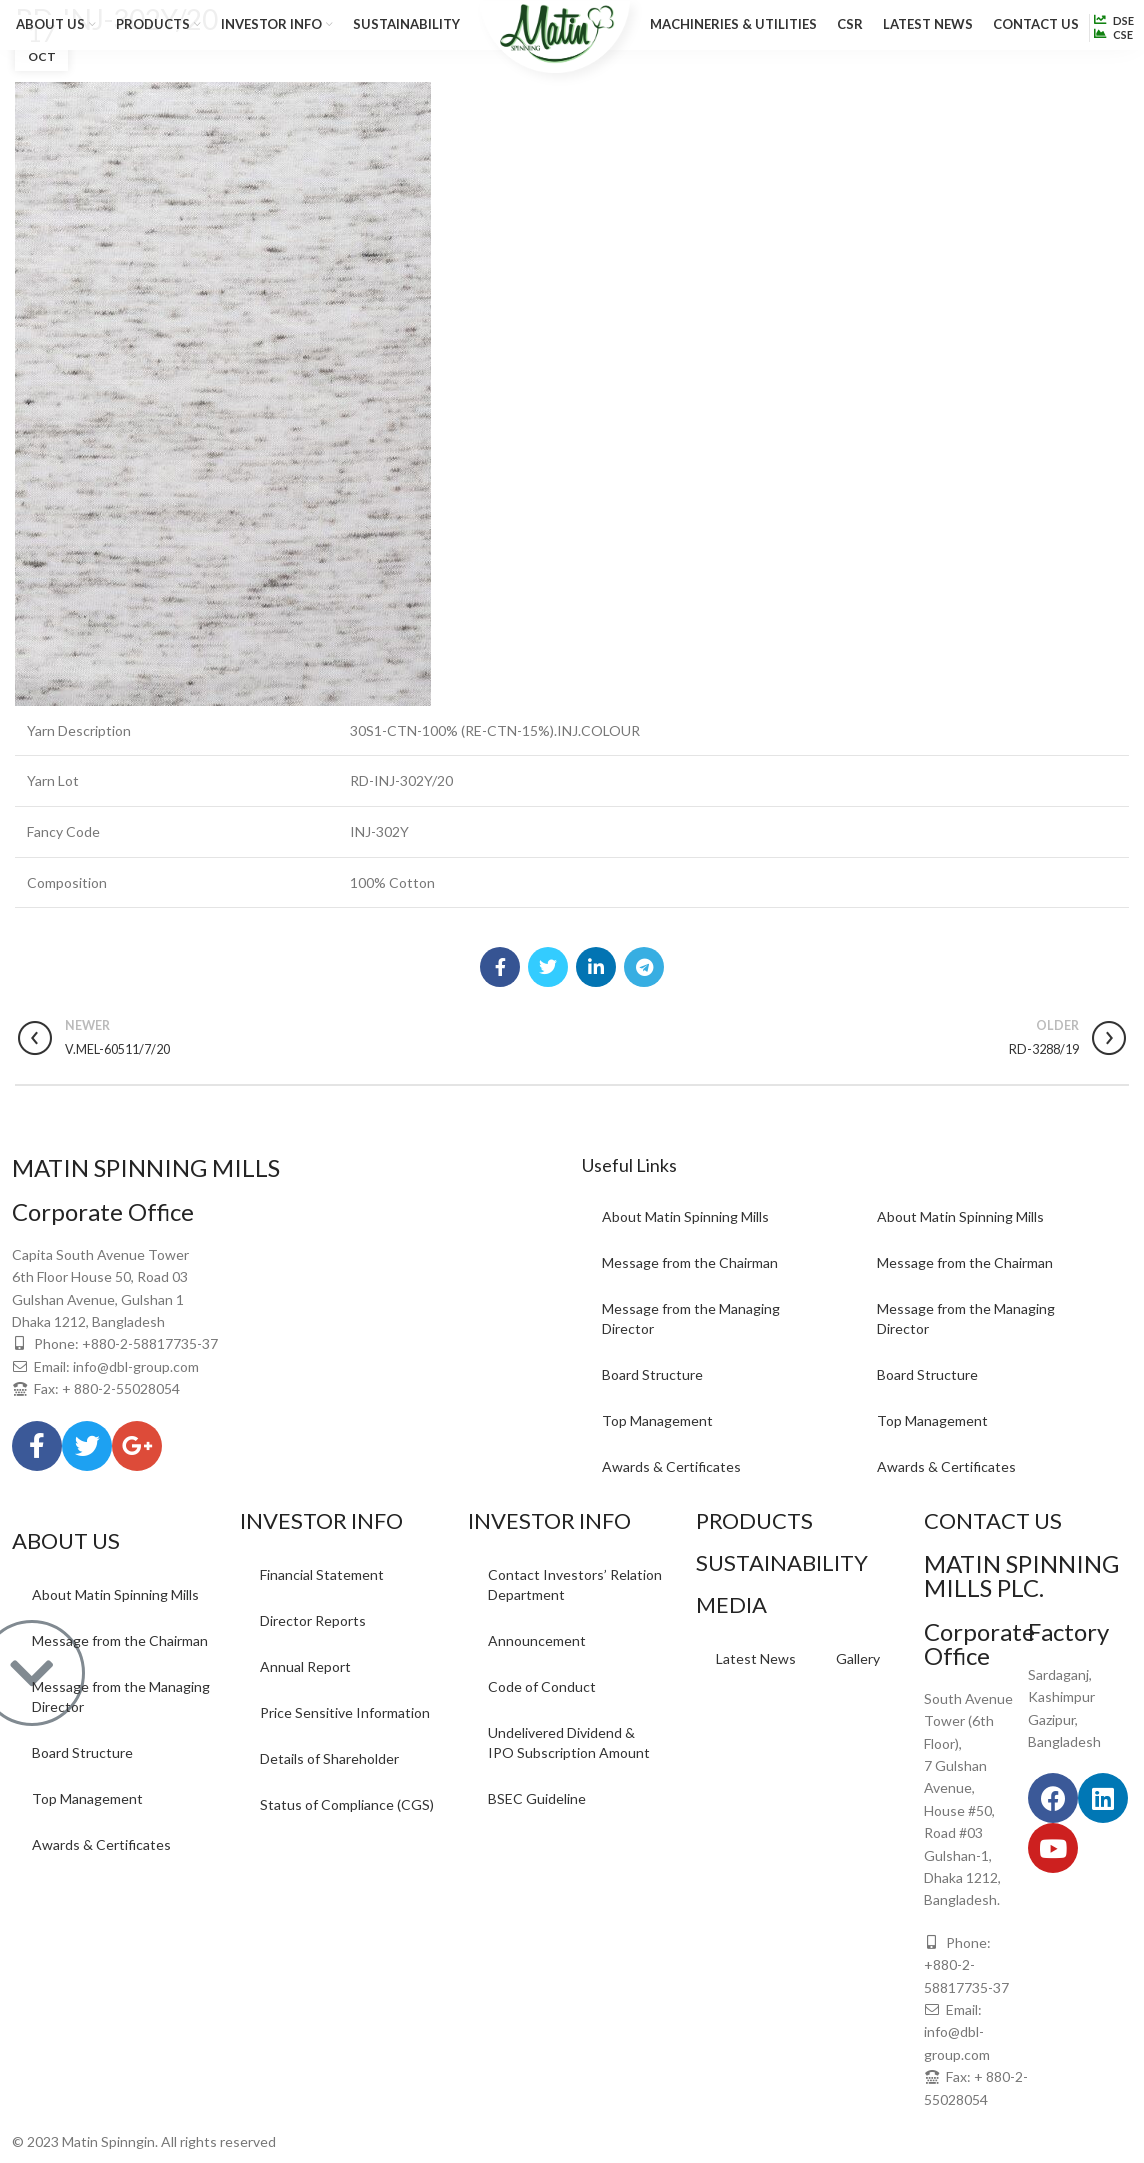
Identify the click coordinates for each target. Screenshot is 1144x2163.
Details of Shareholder (329, 1758)
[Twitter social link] (548, 967)
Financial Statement (322, 1574)
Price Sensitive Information (345, 1712)
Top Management (657, 1420)
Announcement (537, 1640)
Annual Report (305, 1666)
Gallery (858, 1658)
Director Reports (313, 1620)
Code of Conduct (542, 1686)
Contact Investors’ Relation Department (575, 1584)
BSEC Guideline (537, 1798)
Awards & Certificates (671, 1466)
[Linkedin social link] (596, 967)
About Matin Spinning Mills (685, 1216)
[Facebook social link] (500, 967)
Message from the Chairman (690, 1262)
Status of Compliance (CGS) (347, 1804)
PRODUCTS (754, 1520)
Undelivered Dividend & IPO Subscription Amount (569, 1742)
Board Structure (652, 1374)
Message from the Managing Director (691, 1318)
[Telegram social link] (644, 967)
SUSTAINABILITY (782, 1562)
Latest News (756, 1658)
